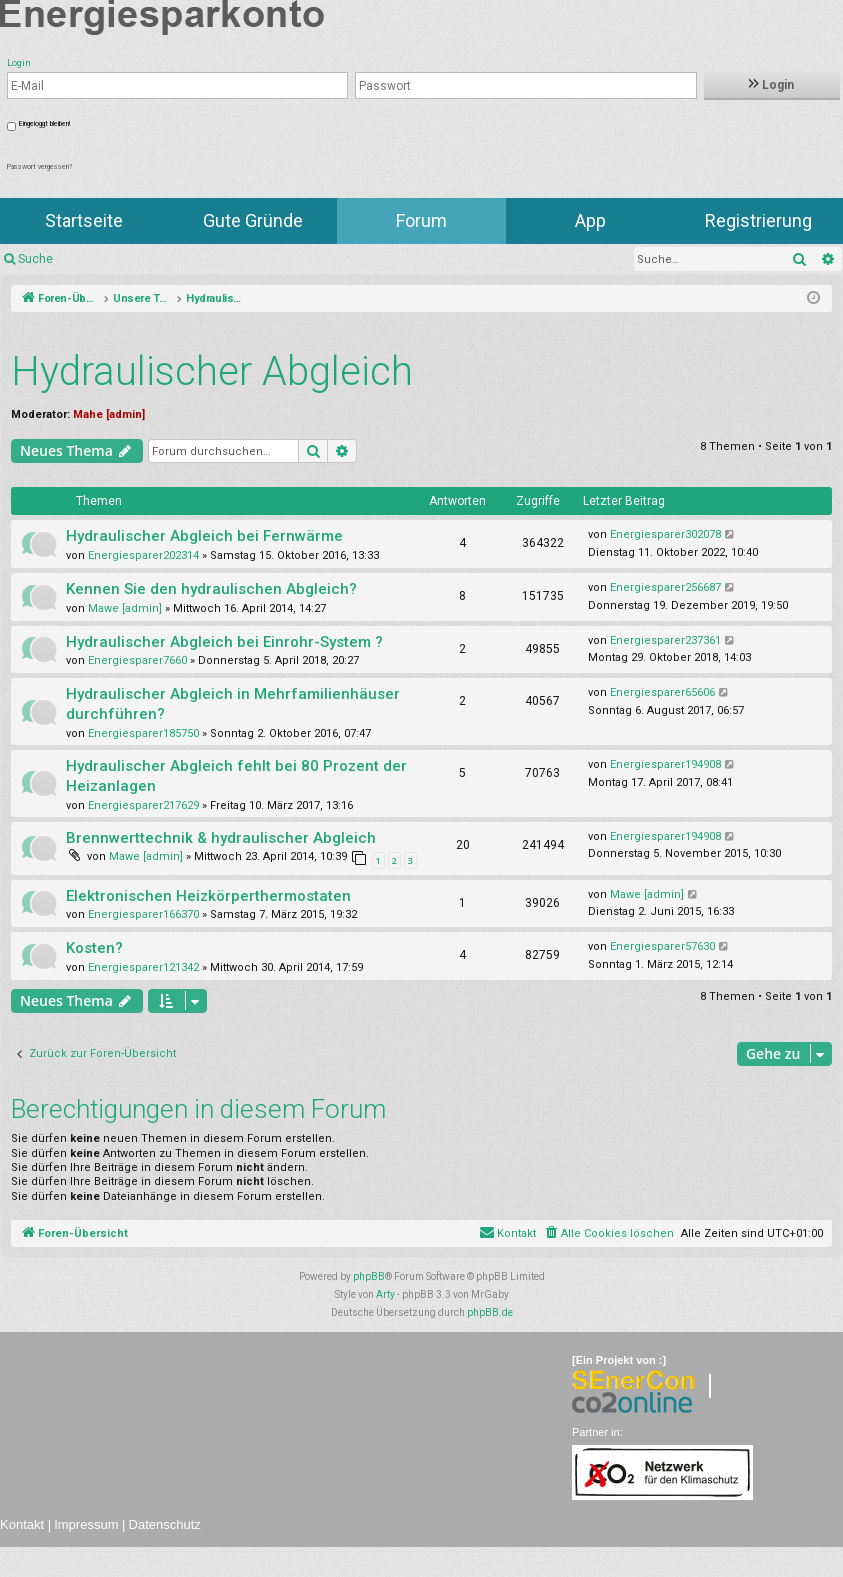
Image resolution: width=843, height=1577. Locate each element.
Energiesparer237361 (665, 640)
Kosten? (94, 948)
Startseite (84, 220)
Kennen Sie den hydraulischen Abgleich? (211, 589)
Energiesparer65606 (662, 692)
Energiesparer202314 (143, 555)
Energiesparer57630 (662, 946)
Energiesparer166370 (143, 914)
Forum (421, 220)
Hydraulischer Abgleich (212, 371)
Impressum (86, 1524)
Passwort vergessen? (39, 167)
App (590, 220)
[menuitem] (608, 1234)
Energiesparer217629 (143, 805)
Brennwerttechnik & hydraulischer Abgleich (221, 838)
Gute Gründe (253, 220)
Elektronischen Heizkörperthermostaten (208, 896)
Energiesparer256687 (665, 587)
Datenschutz (165, 1524)
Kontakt (22, 1524)
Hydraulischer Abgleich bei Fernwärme (204, 536)
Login (771, 85)
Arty (385, 1294)
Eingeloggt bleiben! (44, 124)
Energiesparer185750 (143, 733)
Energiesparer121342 (143, 967)
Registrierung (758, 220)
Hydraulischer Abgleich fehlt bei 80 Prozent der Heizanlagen (236, 776)
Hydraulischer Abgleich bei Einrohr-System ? (224, 642)
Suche (35, 259)
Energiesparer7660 (137, 660)
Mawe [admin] (125, 608)
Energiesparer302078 (665, 534)
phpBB (369, 1276)
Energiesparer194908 (665, 764)
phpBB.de (490, 1312)
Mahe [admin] (109, 414)
